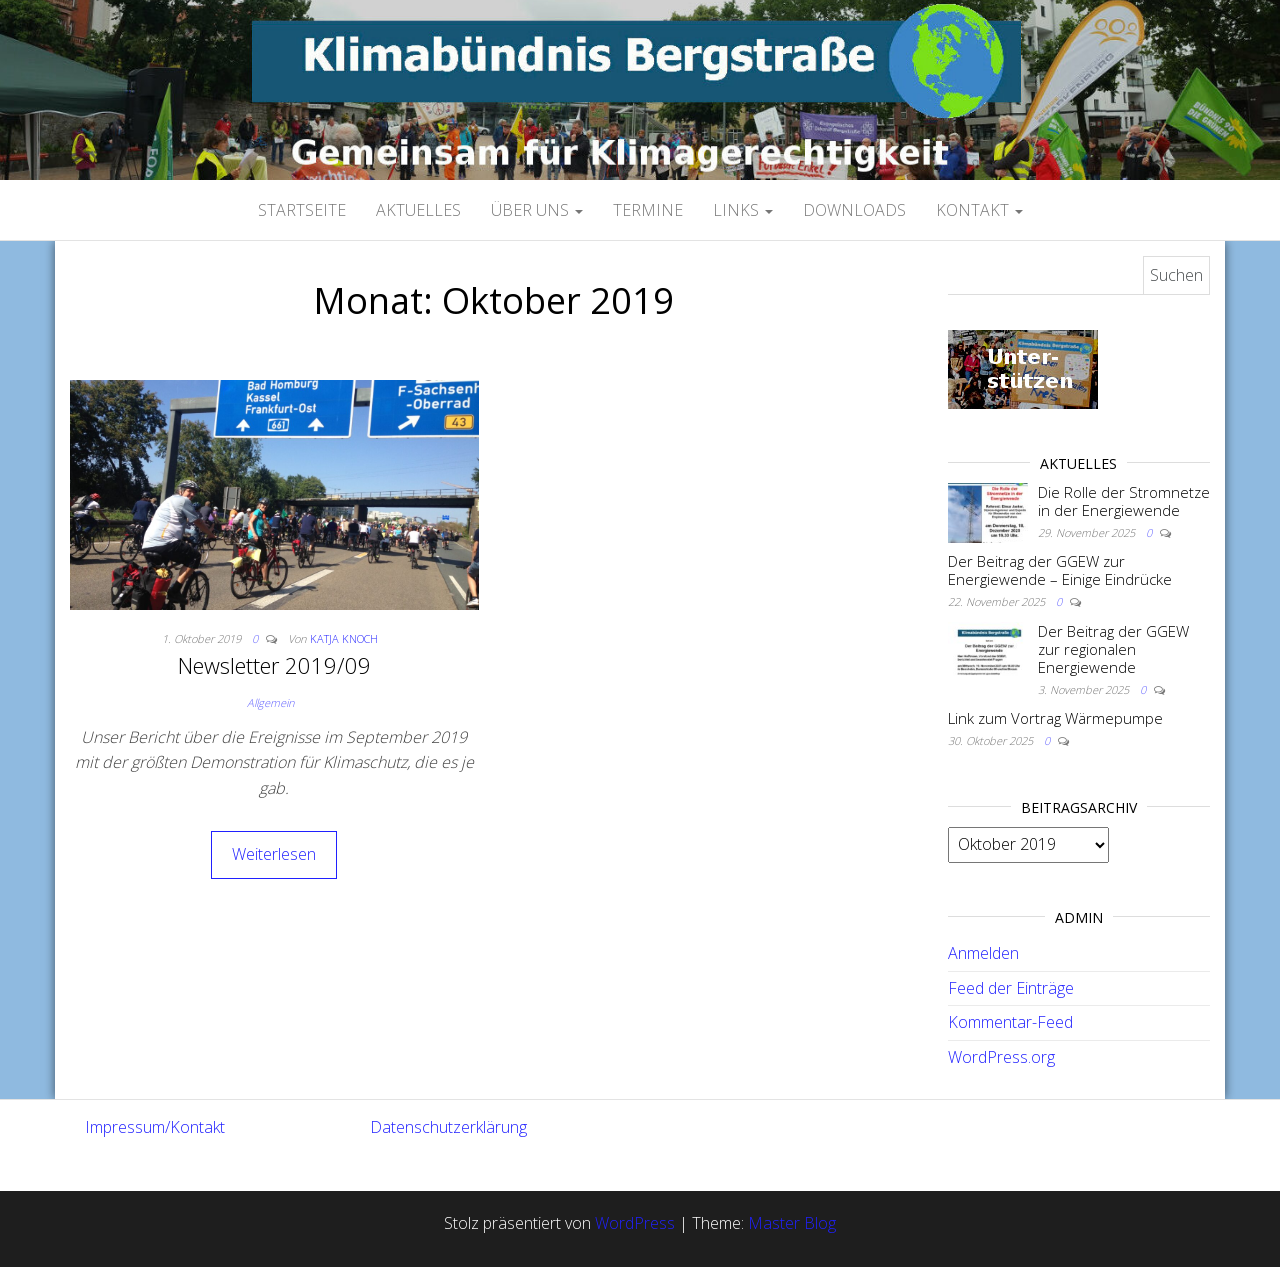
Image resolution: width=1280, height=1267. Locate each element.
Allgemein (270, 702)
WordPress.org (1001, 1057)
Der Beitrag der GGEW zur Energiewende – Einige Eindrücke (1060, 570)
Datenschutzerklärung (448, 1127)
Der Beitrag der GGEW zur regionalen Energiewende (1113, 649)
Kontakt (979, 210)
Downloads (854, 210)
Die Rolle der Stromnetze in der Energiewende (1124, 501)
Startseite (302, 210)
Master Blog (792, 1223)
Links (743, 210)
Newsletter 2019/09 (274, 665)
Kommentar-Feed (1010, 1022)
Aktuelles (418, 210)
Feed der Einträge (1011, 988)
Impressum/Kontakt (155, 1127)
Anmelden (983, 953)
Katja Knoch (344, 638)
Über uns (537, 210)
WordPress (635, 1223)
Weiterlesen (274, 854)
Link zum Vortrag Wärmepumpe (1055, 718)
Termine (648, 210)
